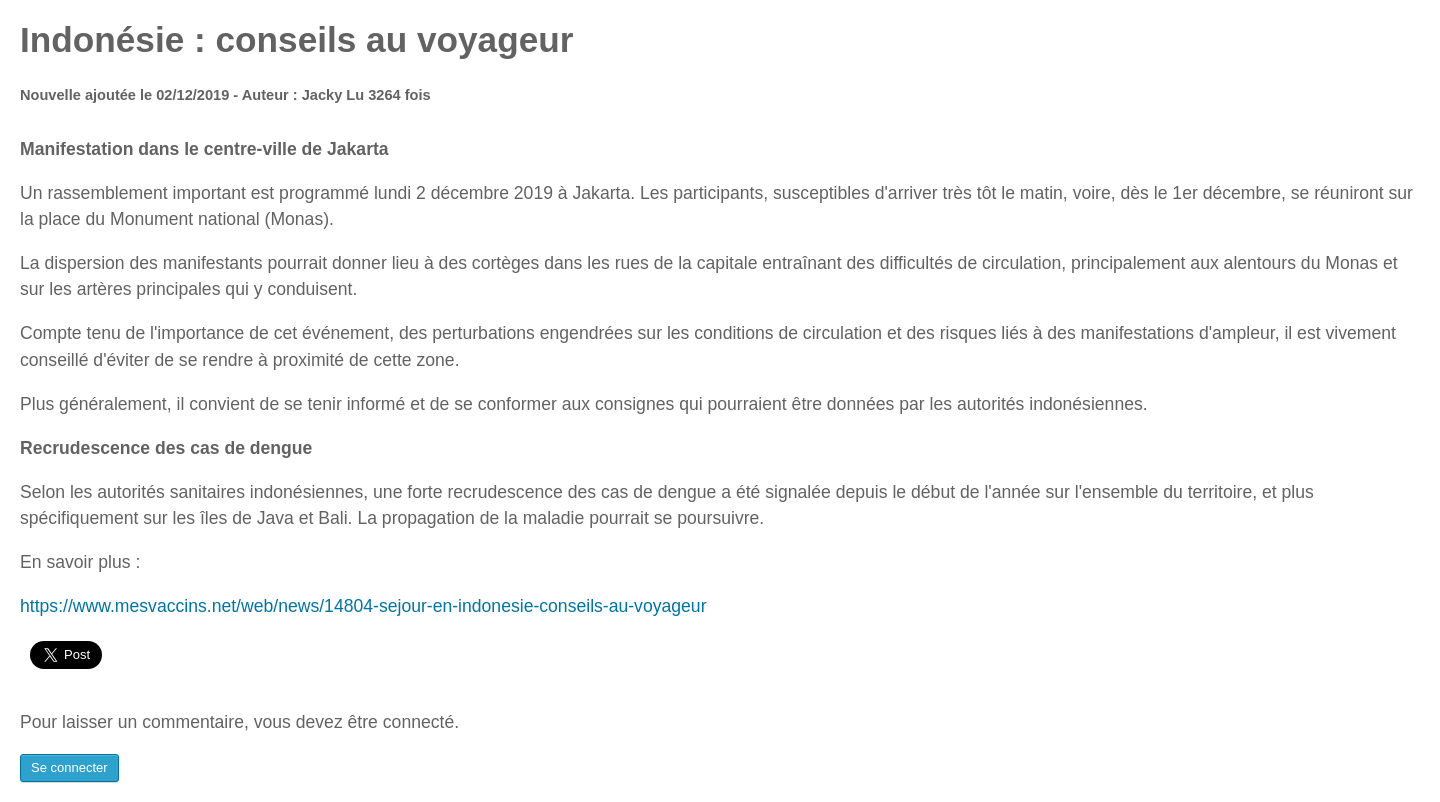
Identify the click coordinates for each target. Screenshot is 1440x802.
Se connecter (69, 767)
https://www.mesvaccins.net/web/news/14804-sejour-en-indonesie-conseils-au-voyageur (363, 606)
